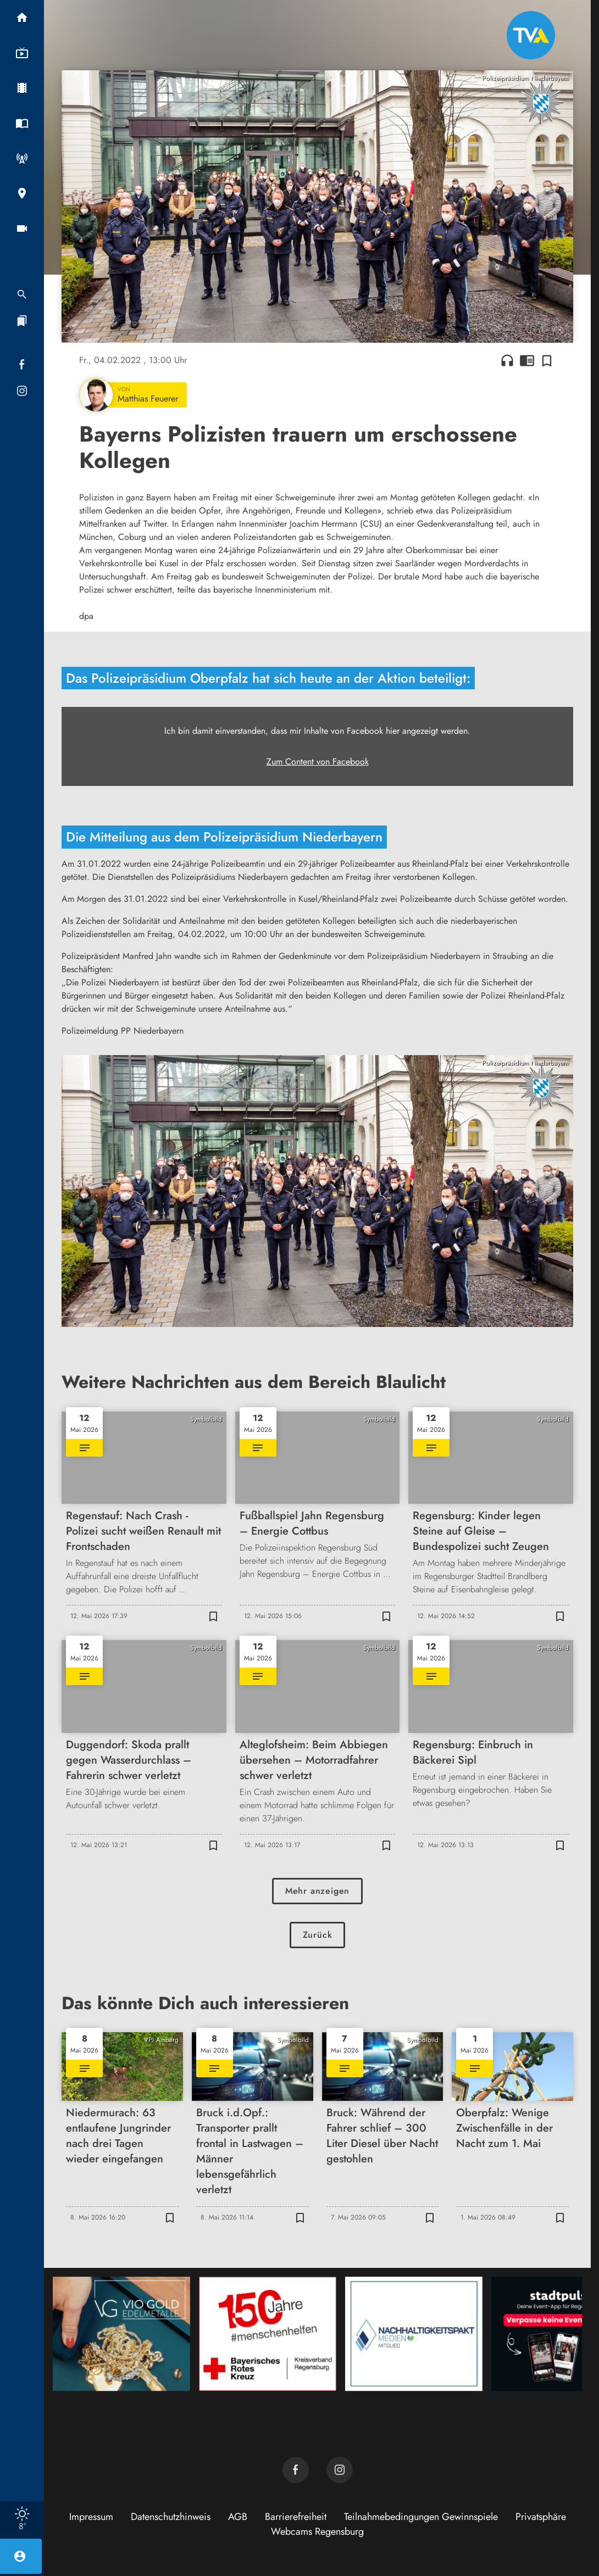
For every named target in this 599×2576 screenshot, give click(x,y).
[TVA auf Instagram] (339, 2470)
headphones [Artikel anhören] (507, 360)
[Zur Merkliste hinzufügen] (547, 360)
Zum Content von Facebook (318, 761)
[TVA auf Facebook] (295, 2470)
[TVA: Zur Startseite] (531, 35)
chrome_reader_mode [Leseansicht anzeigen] (527, 360)
